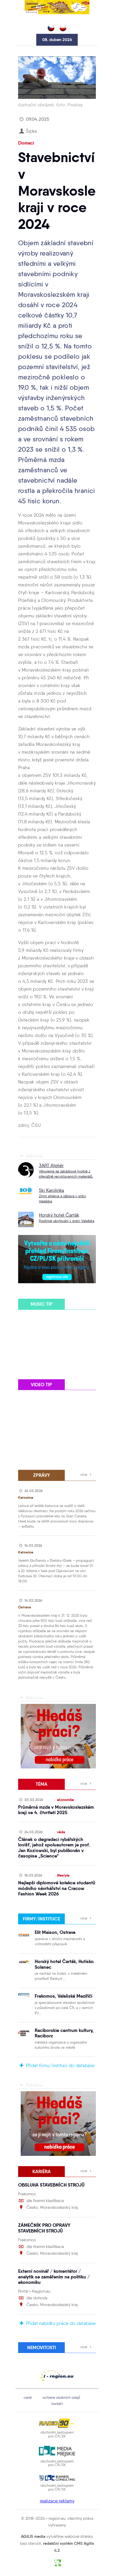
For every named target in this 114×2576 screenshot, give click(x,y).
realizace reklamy (57, 2501)
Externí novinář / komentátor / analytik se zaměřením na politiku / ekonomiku (54, 2276)
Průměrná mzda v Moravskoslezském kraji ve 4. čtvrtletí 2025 (56, 1810)
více (86, 1474)
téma (41, 1784)
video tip (41, 1384)
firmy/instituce (41, 1919)
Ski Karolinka (51, 1190)
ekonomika (65, 1799)
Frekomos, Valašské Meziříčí (63, 1996)
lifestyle (63, 1875)
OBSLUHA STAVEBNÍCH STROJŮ (51, 2185)
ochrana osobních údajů (61, 2397)
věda (61, 1832)
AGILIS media (33, 2536)
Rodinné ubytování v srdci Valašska (66, 1221)
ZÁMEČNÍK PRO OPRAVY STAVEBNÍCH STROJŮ (44, 2228)
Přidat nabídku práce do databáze (57, 2323)
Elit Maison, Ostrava (55, 1932)
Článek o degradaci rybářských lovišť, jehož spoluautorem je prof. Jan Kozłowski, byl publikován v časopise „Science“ (54, 1847)
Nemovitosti (41, 2347)
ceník (28, 2397)
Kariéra (41, 2171)
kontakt (57, 2403)
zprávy (41, 1475)
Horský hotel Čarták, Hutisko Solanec (64, 1964)
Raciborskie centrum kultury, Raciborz (64, 2033)
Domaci (26, 143)
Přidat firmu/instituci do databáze (56, 2065)
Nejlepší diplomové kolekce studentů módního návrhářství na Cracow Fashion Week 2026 (56, 1888)
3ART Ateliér (51, 1165)
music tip (42, 1304)
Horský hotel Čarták (59, 1215)
